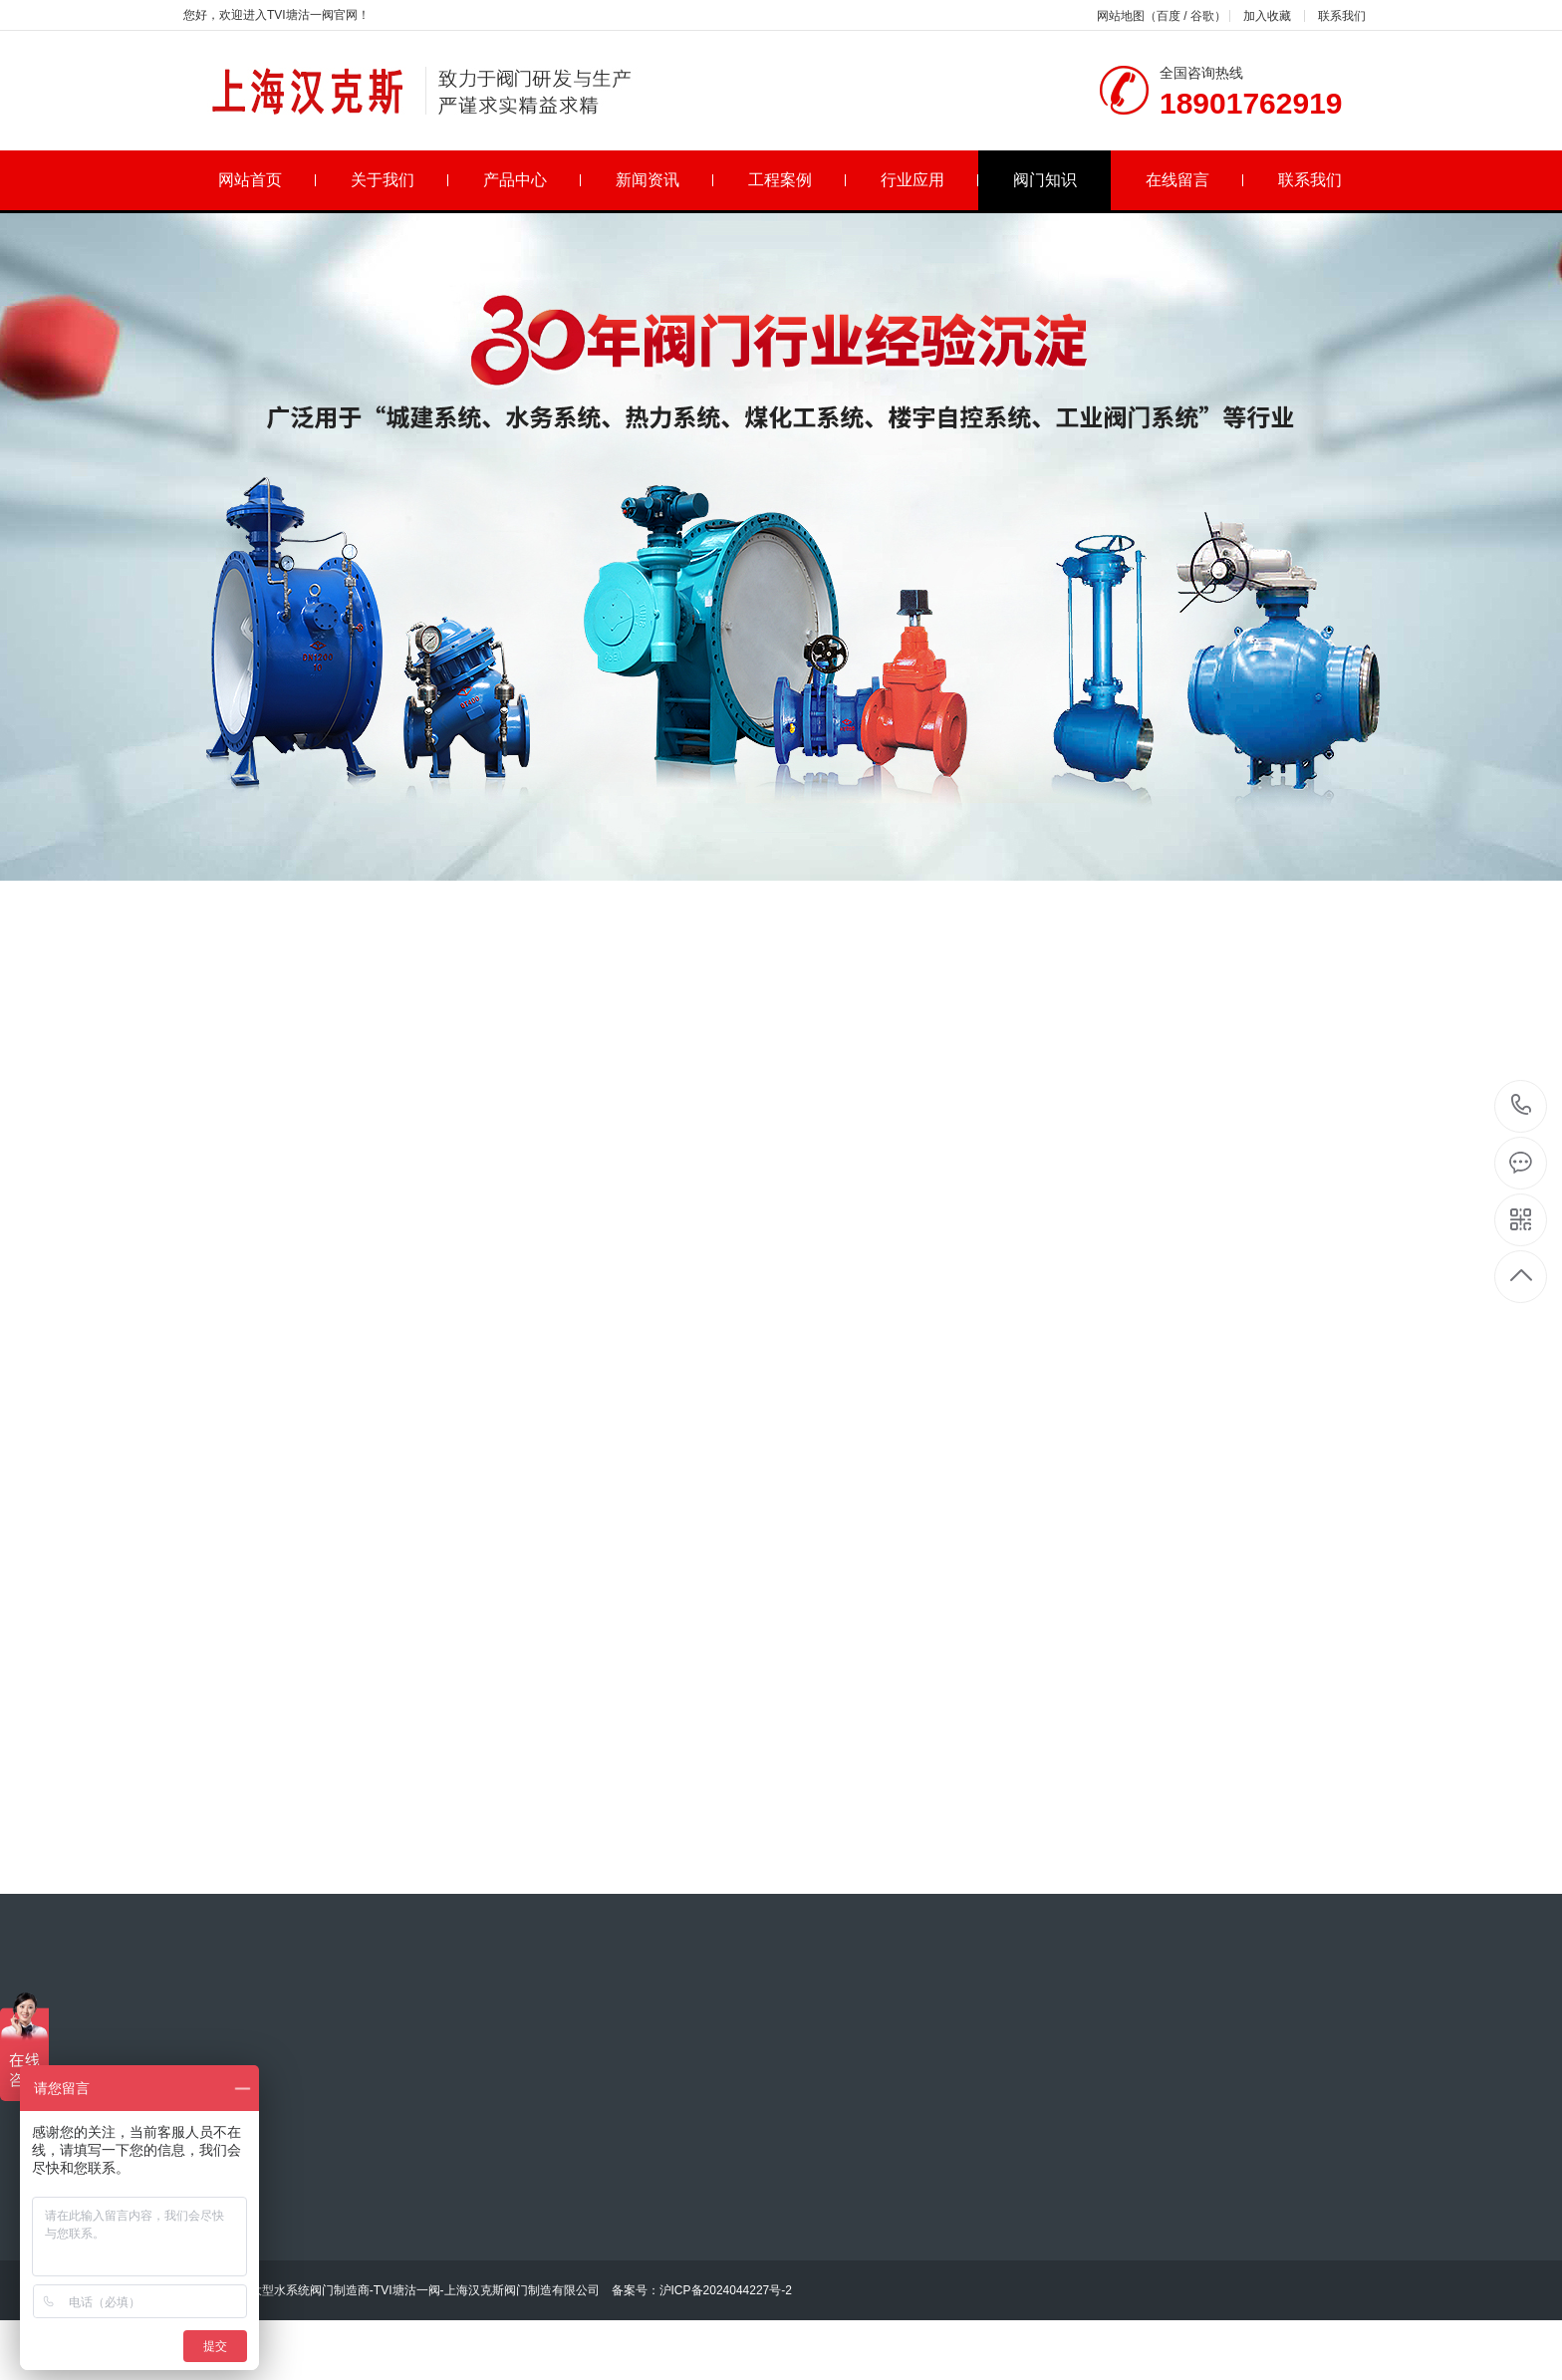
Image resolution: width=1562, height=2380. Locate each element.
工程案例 (797, 179)
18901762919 (1521, 1105)
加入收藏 (1267, 16)
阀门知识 (1045, 179)
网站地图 (1121, 16)
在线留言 (1195, 179)
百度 (1168, 16)
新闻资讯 (665, 179)
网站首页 (267, 179)
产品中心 (532, 179)
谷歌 (1202, 16)
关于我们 (400, 179)
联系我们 (1342, 16)
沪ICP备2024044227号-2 (725, 2290)
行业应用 (930, 179)
